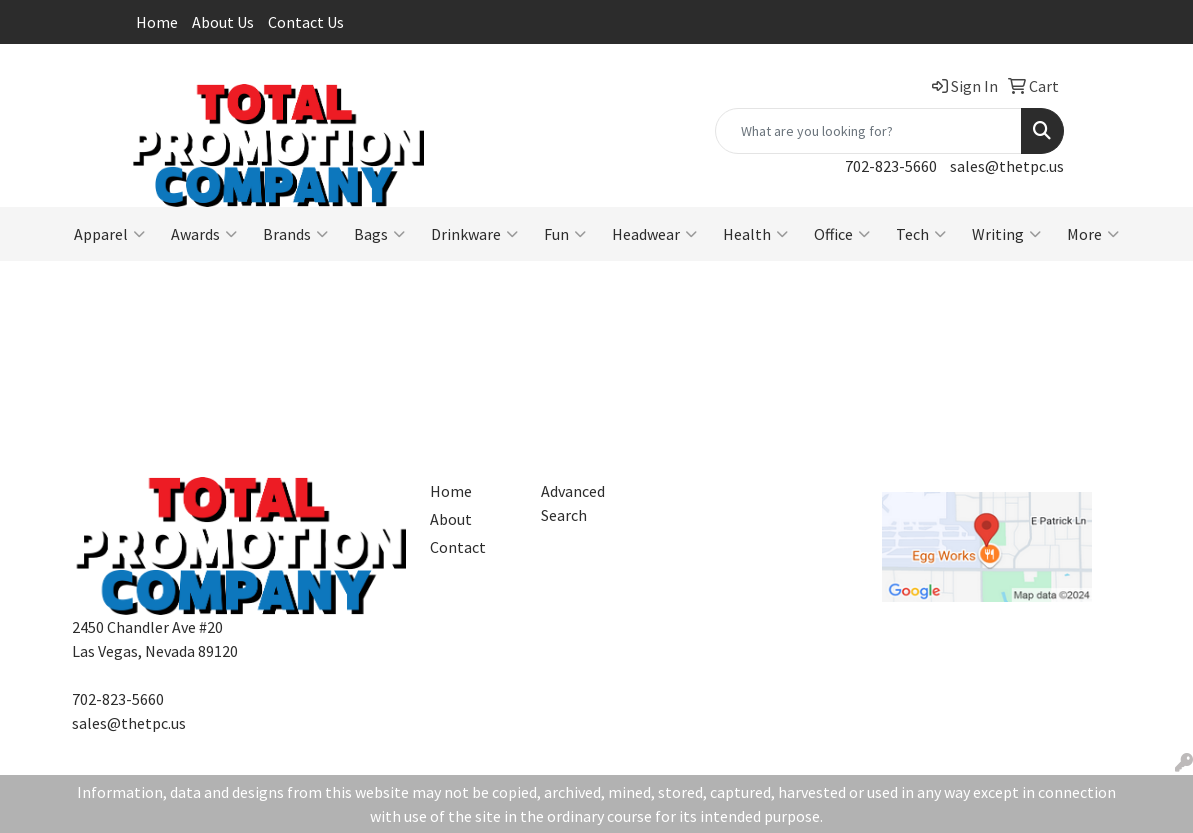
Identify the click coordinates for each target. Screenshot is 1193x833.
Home (157, 22)
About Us (223, 22)
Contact (458, 547)
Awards (204, 234)
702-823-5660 (891, 166)
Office (842, 234)
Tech (921, 234)
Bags (379, 234)
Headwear (654, 234)
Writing (1006, 234)
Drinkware (474, 234)
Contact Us (306, 22)
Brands (295, 234)
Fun (565, 234)
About (451, 519)
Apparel (109, 234)
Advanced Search (573, 503)
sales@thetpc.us (1007, 166)
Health (755, 234)
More (1093, 234)
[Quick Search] (868, 131)
